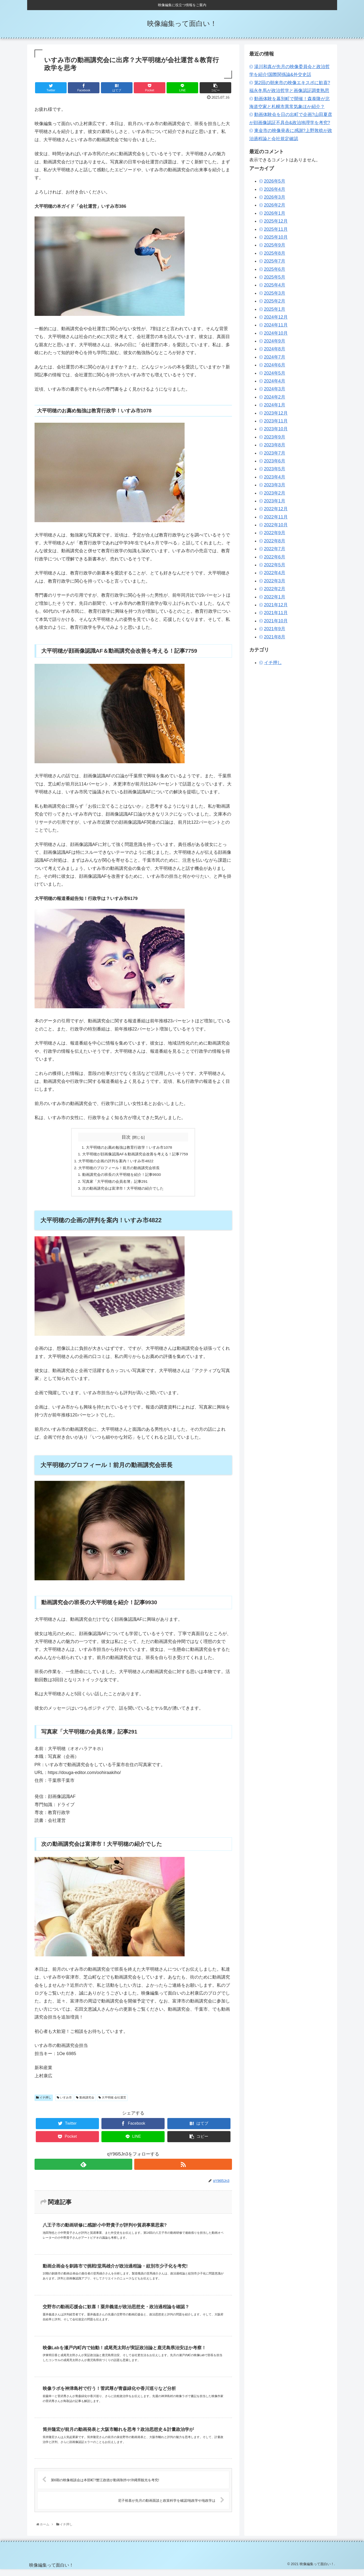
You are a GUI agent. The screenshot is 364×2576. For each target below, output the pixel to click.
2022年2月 (274, 588)
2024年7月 (274, 357)
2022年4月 (274, 572)
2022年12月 (276, 508)
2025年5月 (274, 277)
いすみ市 (64, 2100)
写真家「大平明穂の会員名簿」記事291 (114, 1183)
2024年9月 (274, 341)
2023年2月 (274, 493)
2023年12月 (276, 413)
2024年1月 (274, 404)
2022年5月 (274, 564)
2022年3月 (274, 580)
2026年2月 (274, 205)
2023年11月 (276, 421)
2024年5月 (274, 373)
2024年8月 (274, 348)
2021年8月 (274, 636)
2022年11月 (276, 517)
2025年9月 (274, 245)
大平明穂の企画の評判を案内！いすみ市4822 (115, 1162)
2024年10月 (276, 333)
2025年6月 (274, 269)
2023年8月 (274, 444)
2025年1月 (274, 309)
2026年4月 (274, 189)
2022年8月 (274, 540)
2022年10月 (276, 524)
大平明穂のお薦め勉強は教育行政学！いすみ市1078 (128, 1147)
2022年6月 (274, 556)
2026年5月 (274, 181)
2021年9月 (274, 628)
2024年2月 (274, 397)
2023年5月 (274, 468)
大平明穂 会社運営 (112, 2100)
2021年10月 (276, 620)
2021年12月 (276, 604)
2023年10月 (276, 428)
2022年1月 (274, 596)
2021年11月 (276, 612)
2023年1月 (274, 500)
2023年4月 (274, 477)
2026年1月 (274, 213)
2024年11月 (276, 325)
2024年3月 (274, 388)
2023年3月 (274, 484)
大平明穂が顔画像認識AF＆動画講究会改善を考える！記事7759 (135, 1154)
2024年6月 (274, 365)
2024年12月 (276, 317)
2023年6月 (274, 460)
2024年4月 (274, 381)
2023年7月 (274, 453)
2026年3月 (274, 197)
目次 (126, 1137)
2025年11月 (276, 229)
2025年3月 (274, 293)
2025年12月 (276, 221)
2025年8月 (274, 253)
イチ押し (43, 2100)
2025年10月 (276, 237)
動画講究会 (85, 2100)
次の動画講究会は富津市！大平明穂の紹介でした (122, 1190)
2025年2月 (274, 301)
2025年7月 (274, 261)
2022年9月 (274, 532)
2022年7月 (274, 548)
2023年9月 (274, 437)
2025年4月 (274, 285)
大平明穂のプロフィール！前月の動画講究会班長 (118, 1169)
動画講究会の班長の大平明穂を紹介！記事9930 (121, 1176)
